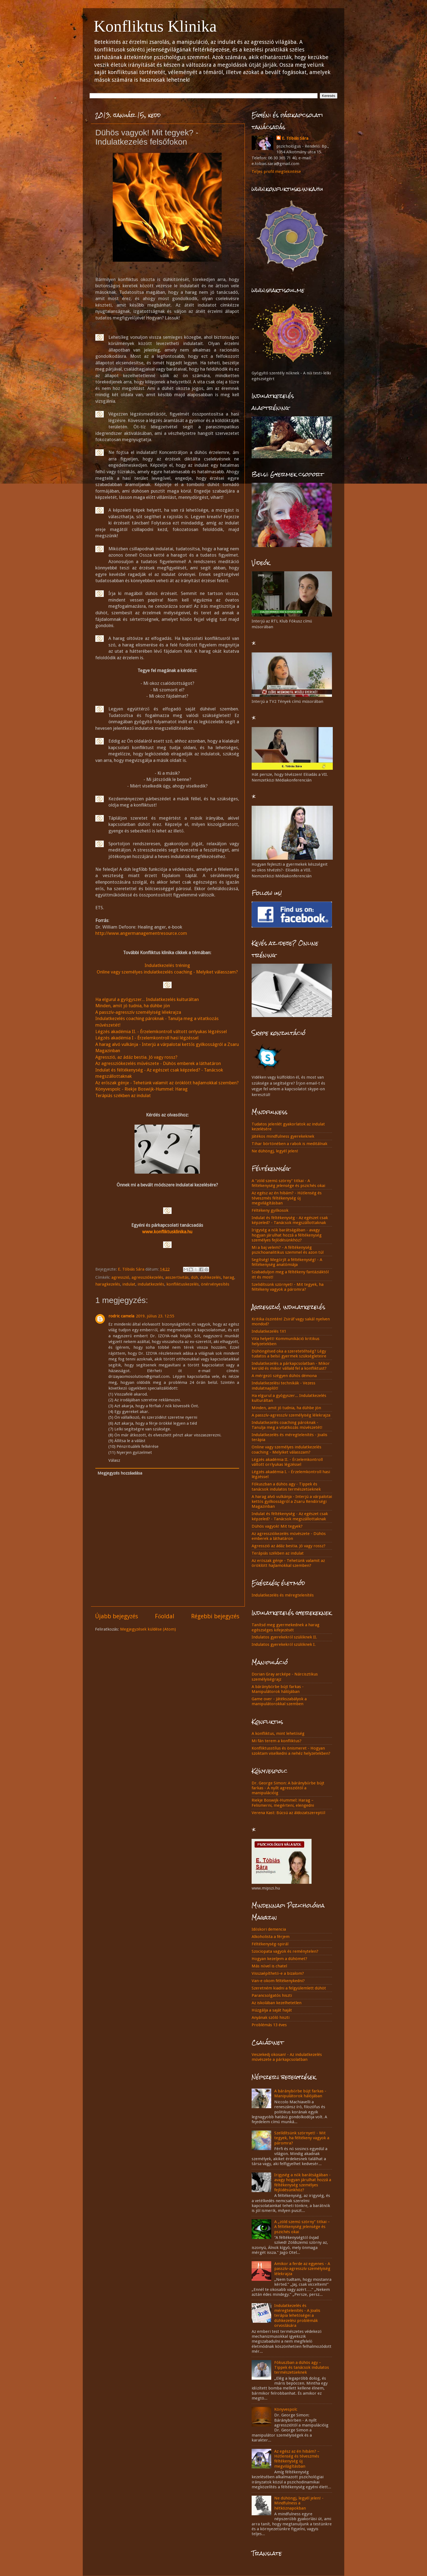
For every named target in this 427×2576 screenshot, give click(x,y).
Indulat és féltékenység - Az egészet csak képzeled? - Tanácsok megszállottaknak (290, 1220)
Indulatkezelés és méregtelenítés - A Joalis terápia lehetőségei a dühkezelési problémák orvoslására (297, 2315)
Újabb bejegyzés (116, 1616)
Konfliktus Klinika (155, 26)
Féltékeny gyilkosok (270, 1210)
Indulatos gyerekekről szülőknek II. (284, 1637)
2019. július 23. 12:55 (155, 1316)
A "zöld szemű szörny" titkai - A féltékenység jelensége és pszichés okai (288, 1183)
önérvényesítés (215, 1284)
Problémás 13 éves (269, 2024)
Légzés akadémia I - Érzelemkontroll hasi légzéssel (147, 1037)
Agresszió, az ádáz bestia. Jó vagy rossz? (136, 1057)
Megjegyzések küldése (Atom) (148, 1629)
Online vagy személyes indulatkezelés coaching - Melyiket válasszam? (167, 972)
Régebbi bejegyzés (215, 1616)
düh (194, 1277)
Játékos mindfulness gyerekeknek (283, 1136)
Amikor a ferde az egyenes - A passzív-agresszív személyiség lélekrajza (302, 2268)
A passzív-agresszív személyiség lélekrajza (138, 1012)
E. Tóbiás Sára (295, 138)
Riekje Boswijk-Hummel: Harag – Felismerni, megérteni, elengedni (283, 1803)
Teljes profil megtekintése (276, 171)
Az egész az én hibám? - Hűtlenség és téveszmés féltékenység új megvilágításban (287, 1198)
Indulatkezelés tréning (167, 965)
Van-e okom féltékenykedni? (278, 1980)
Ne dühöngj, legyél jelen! (275, 1151)
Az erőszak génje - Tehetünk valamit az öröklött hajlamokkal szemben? (167, 1082)
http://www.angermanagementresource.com (141, 933)
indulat (128, 1284)
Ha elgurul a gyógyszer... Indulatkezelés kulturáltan (147, 999)
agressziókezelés (147, 1277)
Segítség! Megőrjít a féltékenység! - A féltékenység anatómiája (287, 1262)
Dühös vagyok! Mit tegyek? (277, 1526)
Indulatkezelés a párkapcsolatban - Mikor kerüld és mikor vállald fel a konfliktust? (291, 1366)
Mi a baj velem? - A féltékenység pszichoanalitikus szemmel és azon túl (288, 1250)
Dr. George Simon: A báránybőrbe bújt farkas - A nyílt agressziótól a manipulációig (288, 1788)
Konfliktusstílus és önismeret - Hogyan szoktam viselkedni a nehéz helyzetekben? (291, 1751)
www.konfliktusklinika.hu (167, 1231)
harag (228, 1277)
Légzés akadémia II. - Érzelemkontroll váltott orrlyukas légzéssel (161, 1031)
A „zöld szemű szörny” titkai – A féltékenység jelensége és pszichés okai (302, 2226)
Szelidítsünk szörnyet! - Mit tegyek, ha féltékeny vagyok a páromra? (288, 1287)
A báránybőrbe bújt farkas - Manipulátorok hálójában (278, 1689)
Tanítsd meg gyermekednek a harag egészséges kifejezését (285, 1627)
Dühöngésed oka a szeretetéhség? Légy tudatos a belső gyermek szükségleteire (289, 1354)
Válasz (114, 1460)
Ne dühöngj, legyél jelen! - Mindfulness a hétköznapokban (299, 2503)
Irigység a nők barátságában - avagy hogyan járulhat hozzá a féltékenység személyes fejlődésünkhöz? (287, 1235)
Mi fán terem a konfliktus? (276, 1740)
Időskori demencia (269, 1929)
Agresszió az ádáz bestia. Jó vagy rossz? (288, 1545)
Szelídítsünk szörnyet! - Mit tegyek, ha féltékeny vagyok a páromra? (301, 2138)
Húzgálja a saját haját (272, 2010)
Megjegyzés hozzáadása (119, 1473)
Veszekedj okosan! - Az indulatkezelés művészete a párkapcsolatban (287, 2057)
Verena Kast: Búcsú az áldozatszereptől (288, 1812)
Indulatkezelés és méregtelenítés (283, 1595)
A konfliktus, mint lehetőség (278, 1733)
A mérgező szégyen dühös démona (284, 1375)
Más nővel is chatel (269, 1966)
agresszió (120, 1277)
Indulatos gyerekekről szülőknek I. (284, 1644)
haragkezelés (107, 1284)
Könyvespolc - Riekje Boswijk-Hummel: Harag (141, 1089)
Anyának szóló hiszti (270, 2017)
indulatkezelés (151, 1284)
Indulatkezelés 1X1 (269, 1331)
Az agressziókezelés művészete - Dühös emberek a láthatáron (158, 1063)
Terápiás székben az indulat (123, 1095)
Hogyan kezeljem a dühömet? (279, 1958)
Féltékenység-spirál (270, 1944)
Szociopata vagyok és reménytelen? (285, 1951)
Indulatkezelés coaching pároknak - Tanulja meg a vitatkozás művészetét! (287, 1425)
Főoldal (164, 1616)
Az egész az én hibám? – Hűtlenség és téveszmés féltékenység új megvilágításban (296, 2459)
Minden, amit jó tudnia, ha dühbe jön (132, 1005)
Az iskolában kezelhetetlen (276, 2002)
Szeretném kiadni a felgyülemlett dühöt (289, 1988)
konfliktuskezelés (182, 1284)
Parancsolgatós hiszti (272, 1995)
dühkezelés (210, 1277)
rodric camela (121, 1316)
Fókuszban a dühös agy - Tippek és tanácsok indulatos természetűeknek (286, 1486)
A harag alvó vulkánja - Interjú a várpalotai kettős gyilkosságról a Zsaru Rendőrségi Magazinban (292, 1501)
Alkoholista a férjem (270, 1936)
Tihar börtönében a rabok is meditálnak (289, 1143)
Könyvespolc (285, 2409)
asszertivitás (177, 1277)
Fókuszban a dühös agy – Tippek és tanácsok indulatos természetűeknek (301, 2367)
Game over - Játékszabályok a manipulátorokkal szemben (279, 1701)
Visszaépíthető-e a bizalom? (278, 1973)
